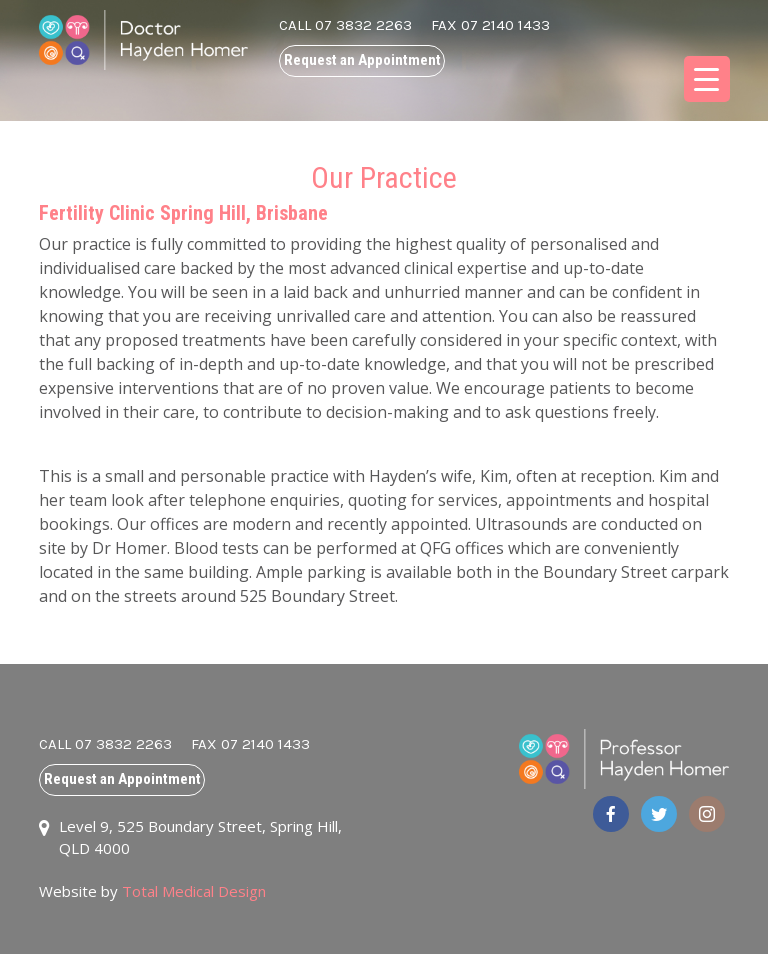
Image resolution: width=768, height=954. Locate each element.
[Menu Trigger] (707, 79)
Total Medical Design (194, 891)
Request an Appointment (362, 60)
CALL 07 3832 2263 (345, 25)
